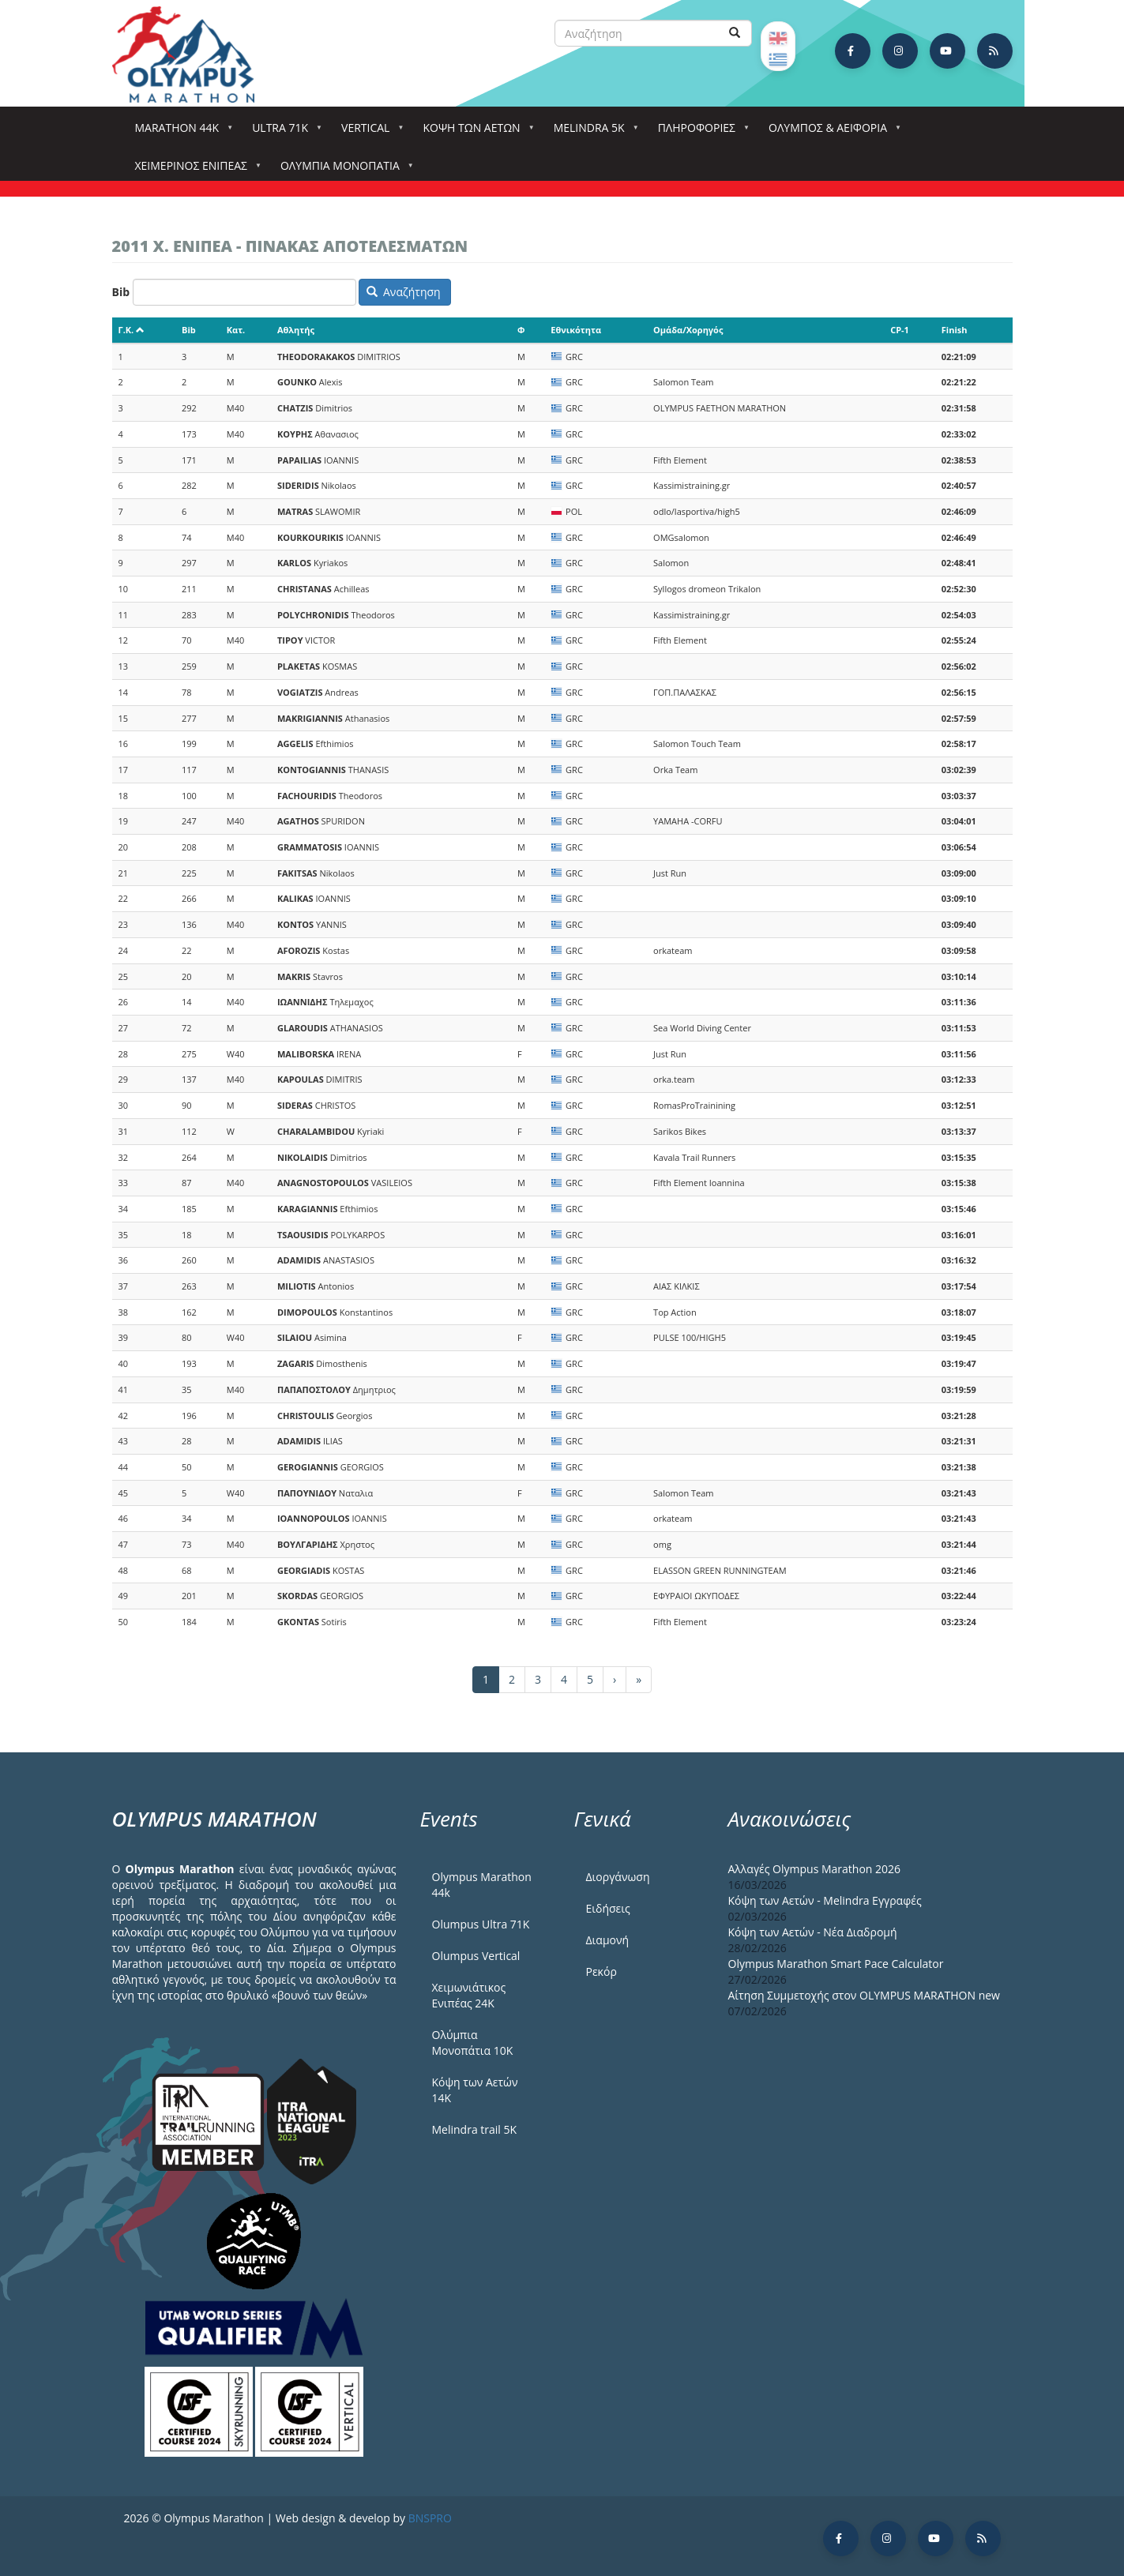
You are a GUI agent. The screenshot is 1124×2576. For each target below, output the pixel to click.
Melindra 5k (592, 132)
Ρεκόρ (601, 1971)
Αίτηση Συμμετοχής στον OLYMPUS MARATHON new (864, 1995)
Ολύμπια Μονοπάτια (343, 170)
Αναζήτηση (404, 291)
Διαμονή (608, 1939)
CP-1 (899, 330)
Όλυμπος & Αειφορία (830, 132)
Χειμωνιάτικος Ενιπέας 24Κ (469, 1995)
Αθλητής (295, 330)
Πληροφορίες (700, 132)
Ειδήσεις (608, 1908)
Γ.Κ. (131, 330)
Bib (121, 291)
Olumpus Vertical (476, 1955)
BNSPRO (430, 2517)
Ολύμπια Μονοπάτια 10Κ (472, 2042)
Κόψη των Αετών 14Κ (475, 2090)
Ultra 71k (283, 132)
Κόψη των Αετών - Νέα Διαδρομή (812, 1932)
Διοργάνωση (618, 1876)
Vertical (368, 132)
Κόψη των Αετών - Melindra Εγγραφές (825, 1900)
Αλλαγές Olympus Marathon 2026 (814, 1868)
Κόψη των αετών (474, 132)
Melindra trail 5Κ (474, 2129)
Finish (955, 330)
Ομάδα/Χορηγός (688, 330)
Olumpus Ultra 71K (481, 1924)
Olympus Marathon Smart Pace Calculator (836, 1963)
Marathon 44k (180, 132)
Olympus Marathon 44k (482, 1884)
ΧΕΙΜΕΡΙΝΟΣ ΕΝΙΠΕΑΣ (194, 170)
